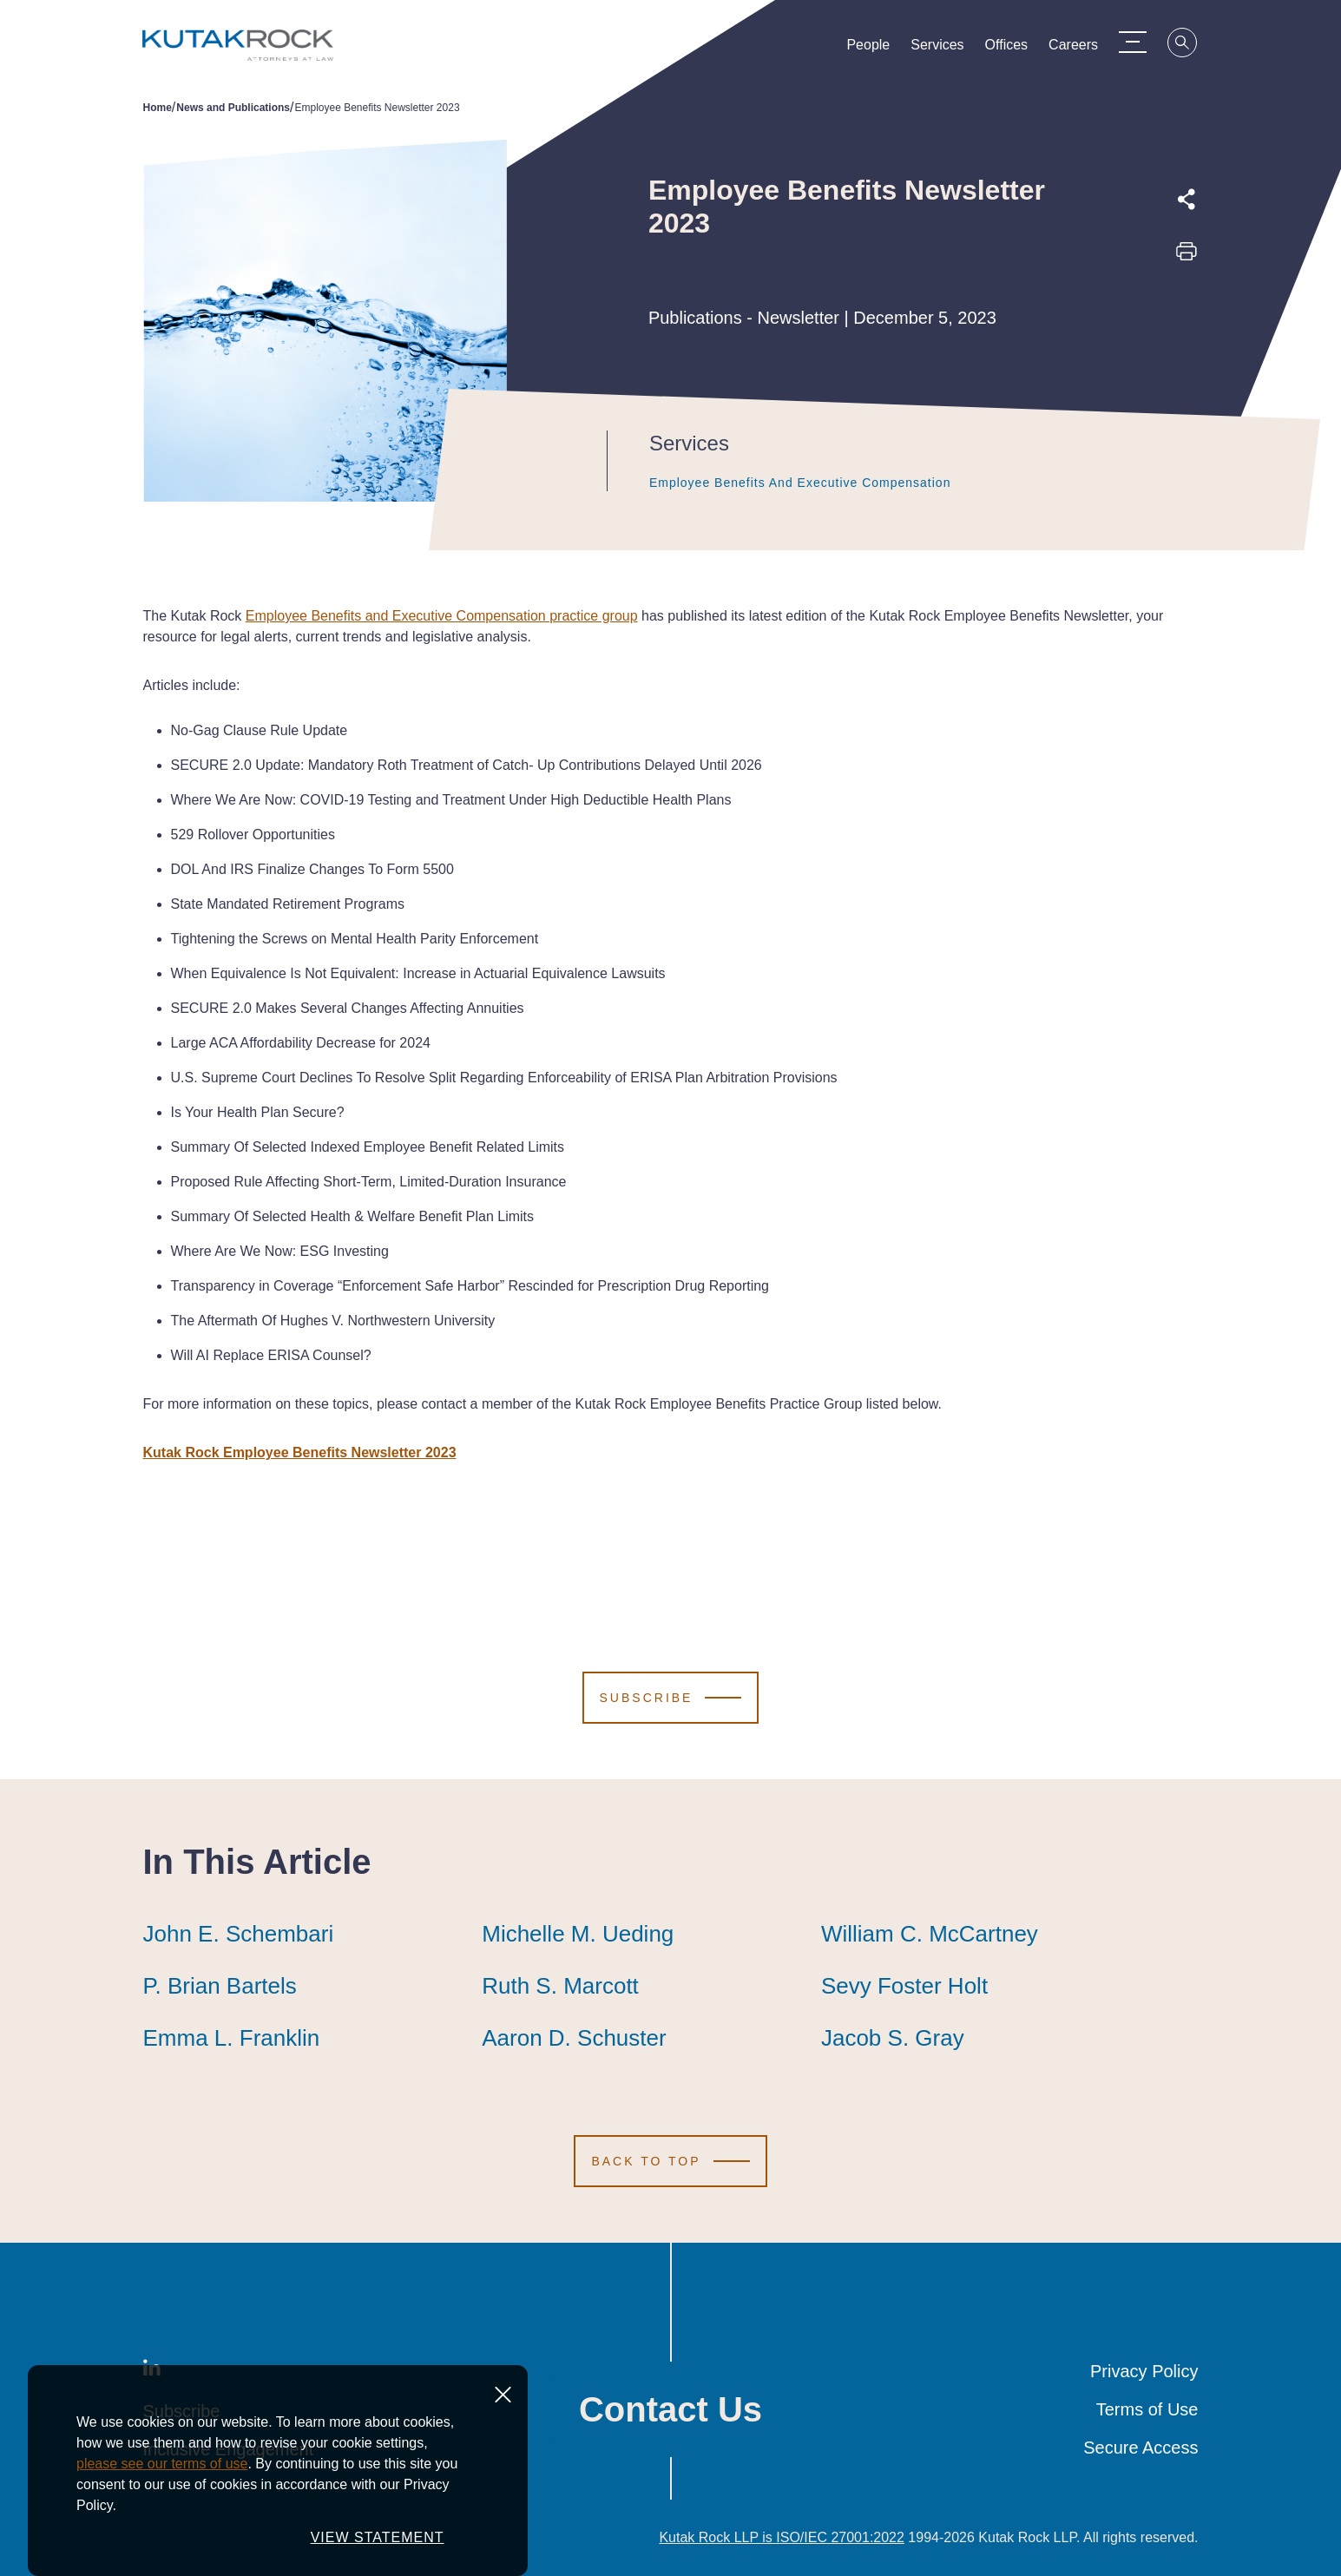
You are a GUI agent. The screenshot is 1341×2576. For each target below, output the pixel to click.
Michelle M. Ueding (578, 1934)
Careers (1083, 48)
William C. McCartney (929, 1934)
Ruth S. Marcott (560, 1986)
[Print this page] (1186, 257)
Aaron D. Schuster (574, 2038)
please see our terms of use (161, 2473)
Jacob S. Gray (892, 2038)
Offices (1016, 48)
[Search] (1192, 45)
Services (946, 48)
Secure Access (1140, 2447)
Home (157, 108)
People (877, 48)
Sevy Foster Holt (904, 1986)
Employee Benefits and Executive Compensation (800, 482)
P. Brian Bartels (220, 1986)
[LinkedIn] (152, 2371)
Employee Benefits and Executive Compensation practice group (442, 615)
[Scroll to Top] (670, 2161)
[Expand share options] (1186, 199)
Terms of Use (1147, 2409)
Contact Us (670, 2409)
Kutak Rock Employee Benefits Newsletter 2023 (300, 1452)
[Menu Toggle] (1142, 42)
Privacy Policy (1144, 2371)
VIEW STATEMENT (377, 2547)
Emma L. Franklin (231, 2038)
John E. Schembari (238, 1934)
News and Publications (233, 108)
